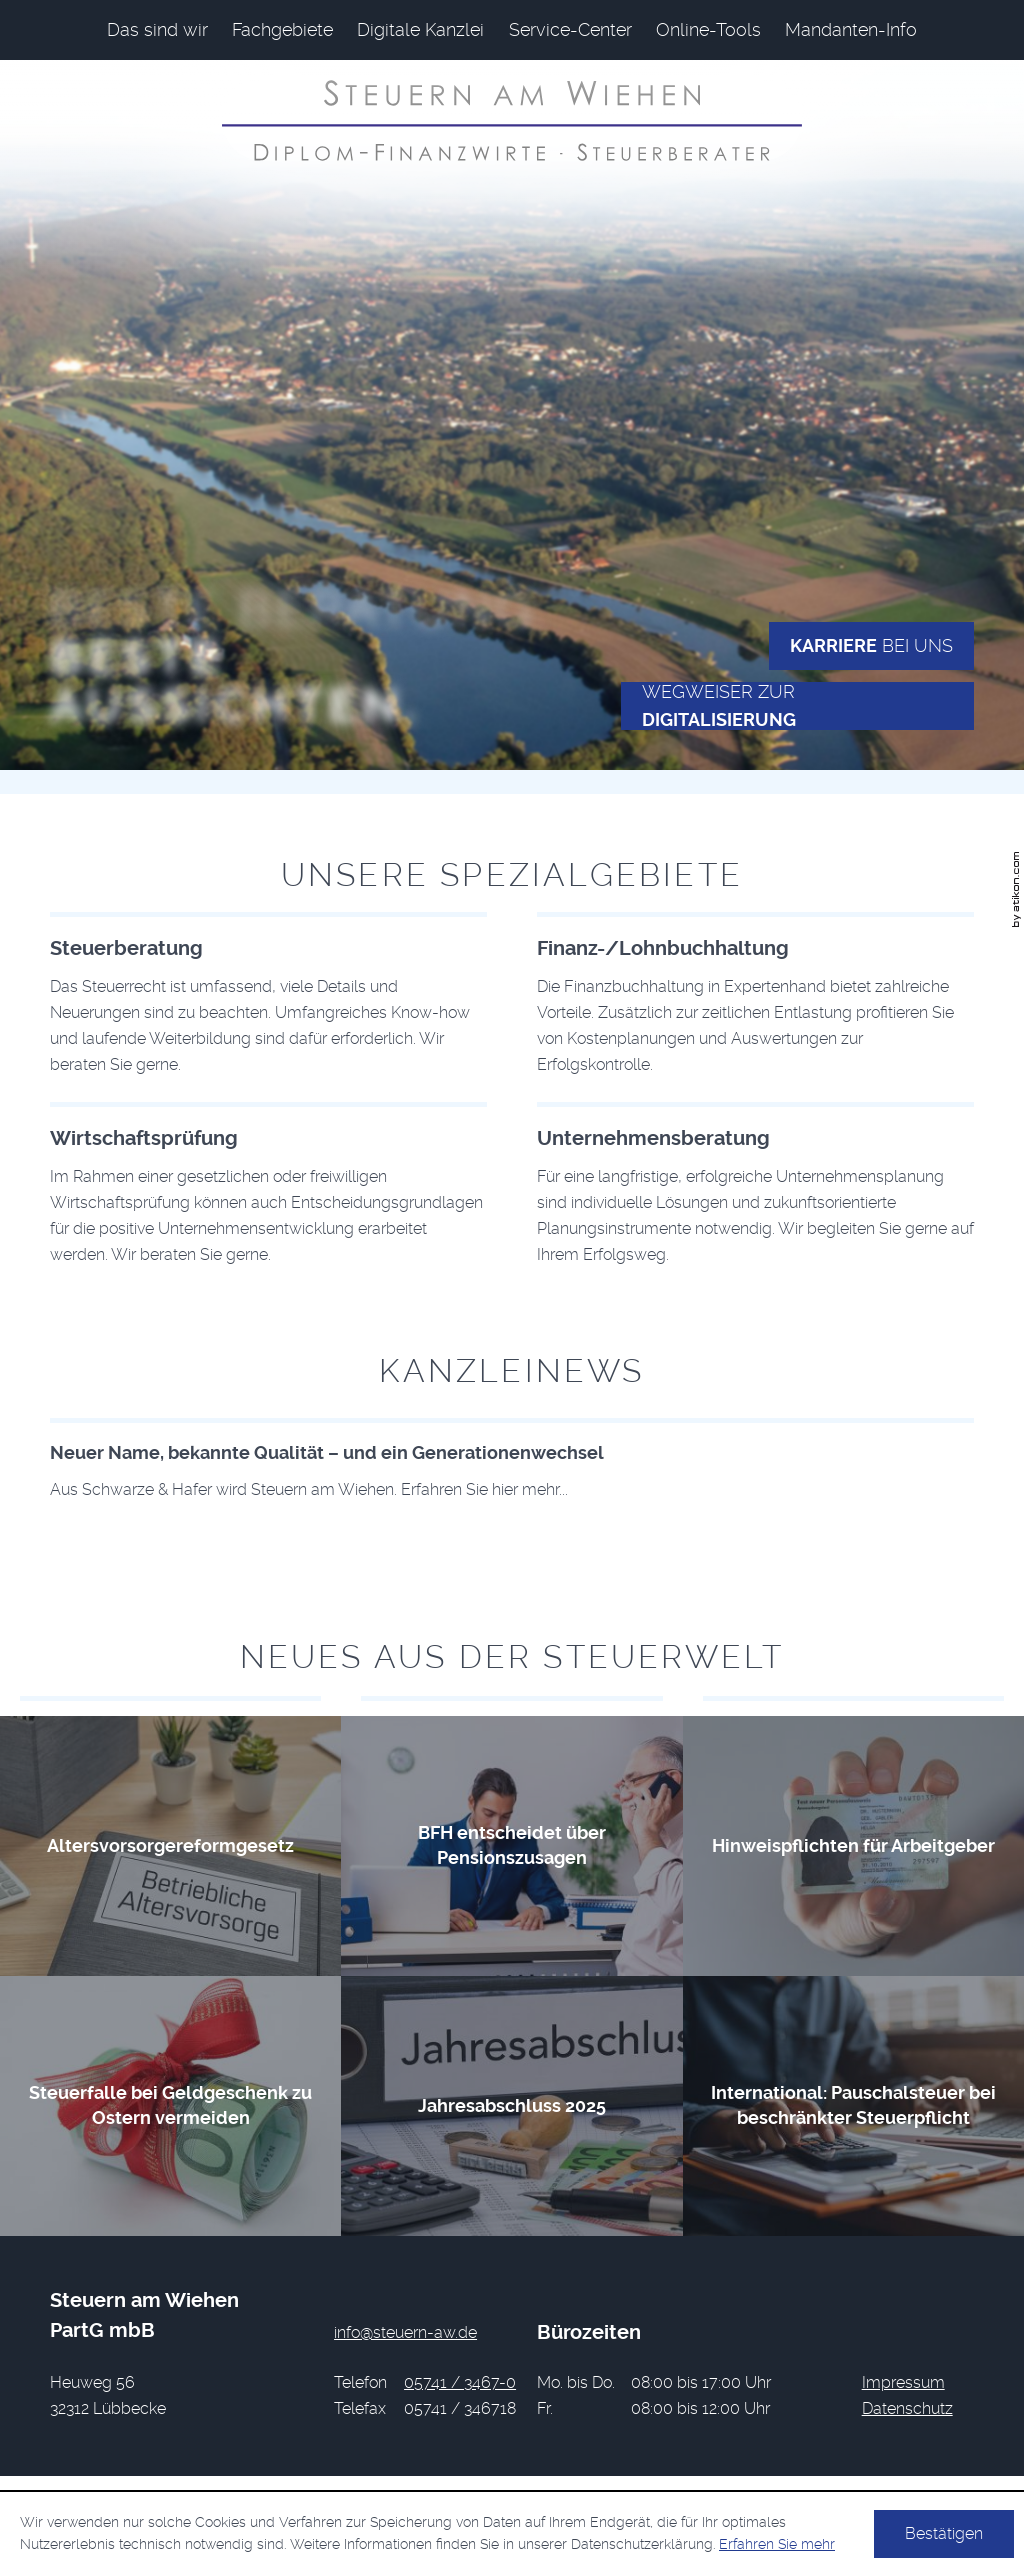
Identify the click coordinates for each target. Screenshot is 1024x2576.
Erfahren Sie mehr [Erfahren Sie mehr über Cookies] (777, 2544)
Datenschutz (907, 2408)
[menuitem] (157, 30)
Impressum (903, 2382)
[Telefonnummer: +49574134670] (460, 2383)
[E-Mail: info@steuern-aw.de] (405, 2332)
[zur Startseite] (512, 120)
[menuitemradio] (708, 30)
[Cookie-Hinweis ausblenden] (944, 2534)
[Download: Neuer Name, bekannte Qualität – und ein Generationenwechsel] (512, 1460)
